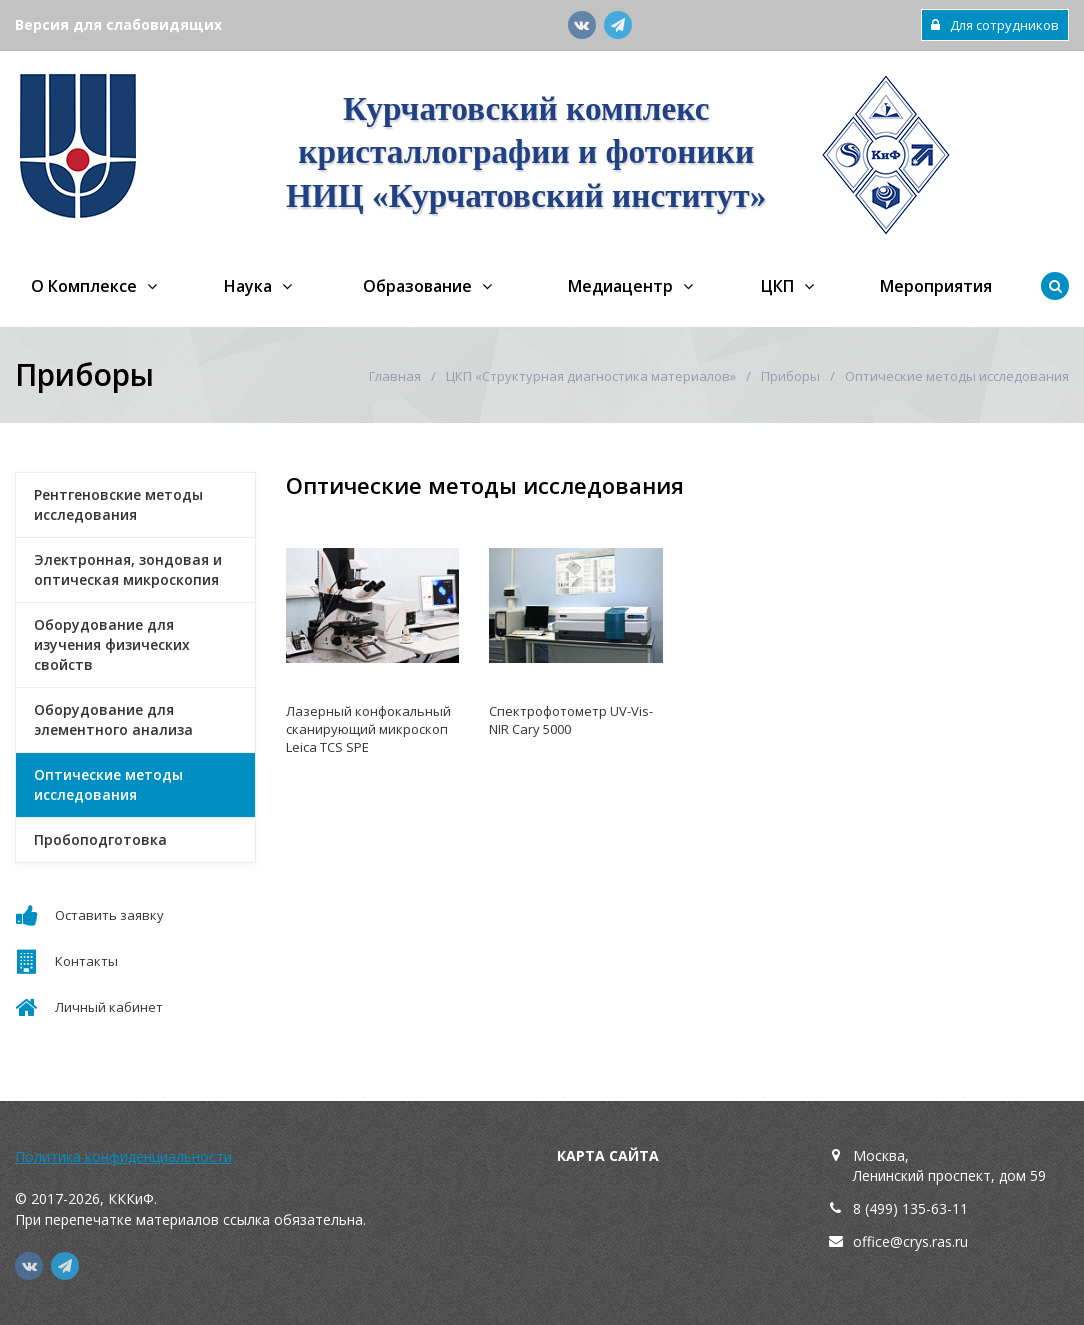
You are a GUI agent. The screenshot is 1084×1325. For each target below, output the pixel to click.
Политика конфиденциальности (123, 1156)
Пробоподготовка (100, 839)
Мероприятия (936, 286)
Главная (395, 376)
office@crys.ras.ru (910, 1241)
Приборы (790, 376)
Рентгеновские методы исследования (118, 504)
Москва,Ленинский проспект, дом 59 (949, 1165)
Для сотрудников (995, 25)
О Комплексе (84, 286)
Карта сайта (608, 1155)
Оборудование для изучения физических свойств (112, 644)
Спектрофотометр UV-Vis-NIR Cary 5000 (571, 720)
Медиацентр (620, 286)
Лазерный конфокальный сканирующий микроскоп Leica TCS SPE (368, 729)
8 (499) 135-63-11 (910, 1208)
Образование (417, 286)
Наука (248, 286)
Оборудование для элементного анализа (113, 719)
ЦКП (777, 286)
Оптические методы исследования (108, 784)
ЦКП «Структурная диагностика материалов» (591, 376)
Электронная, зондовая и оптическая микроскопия (128, 569)
